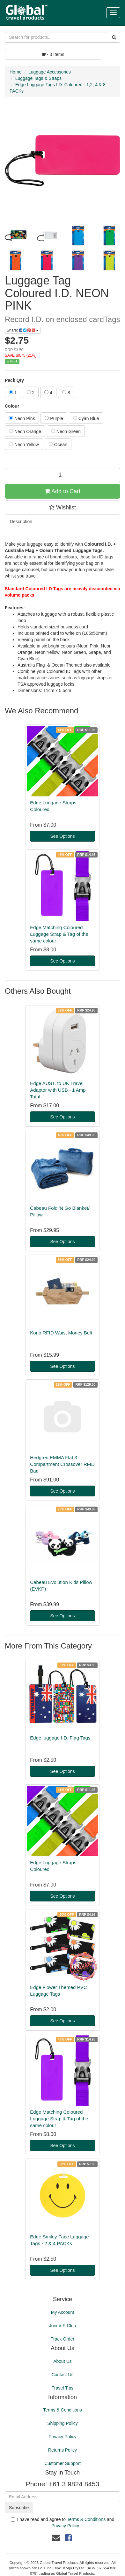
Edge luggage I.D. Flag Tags (60, 1737)
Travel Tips (62, 2387)
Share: (23, 330)
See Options (62, 836)
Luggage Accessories (49, 71)
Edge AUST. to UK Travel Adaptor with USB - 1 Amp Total (57, 1090)
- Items (52, 54)
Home (15, 71)
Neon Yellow (24, 444)
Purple (54, 418)
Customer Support (62, 2463)
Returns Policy (62, 2450)
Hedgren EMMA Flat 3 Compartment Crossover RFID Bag (62, 1464)
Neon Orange (25, 431)
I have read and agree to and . (62, 2522)
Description (21, 521)
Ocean (58, 444)
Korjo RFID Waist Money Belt (61, 1332)
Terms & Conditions (62, 2409)
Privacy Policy (62, 2436)
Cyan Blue (86, 418)
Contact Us (62, 2374)
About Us (62, 2361)
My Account (62, 2312)
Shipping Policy (62, 2423)
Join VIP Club (62, 2325)
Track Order (62, 2339)
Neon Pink (22, 418)
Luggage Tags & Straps (38, 78)
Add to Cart (62, 491)
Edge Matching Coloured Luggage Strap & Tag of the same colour (59, 934)
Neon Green (66, 431)
